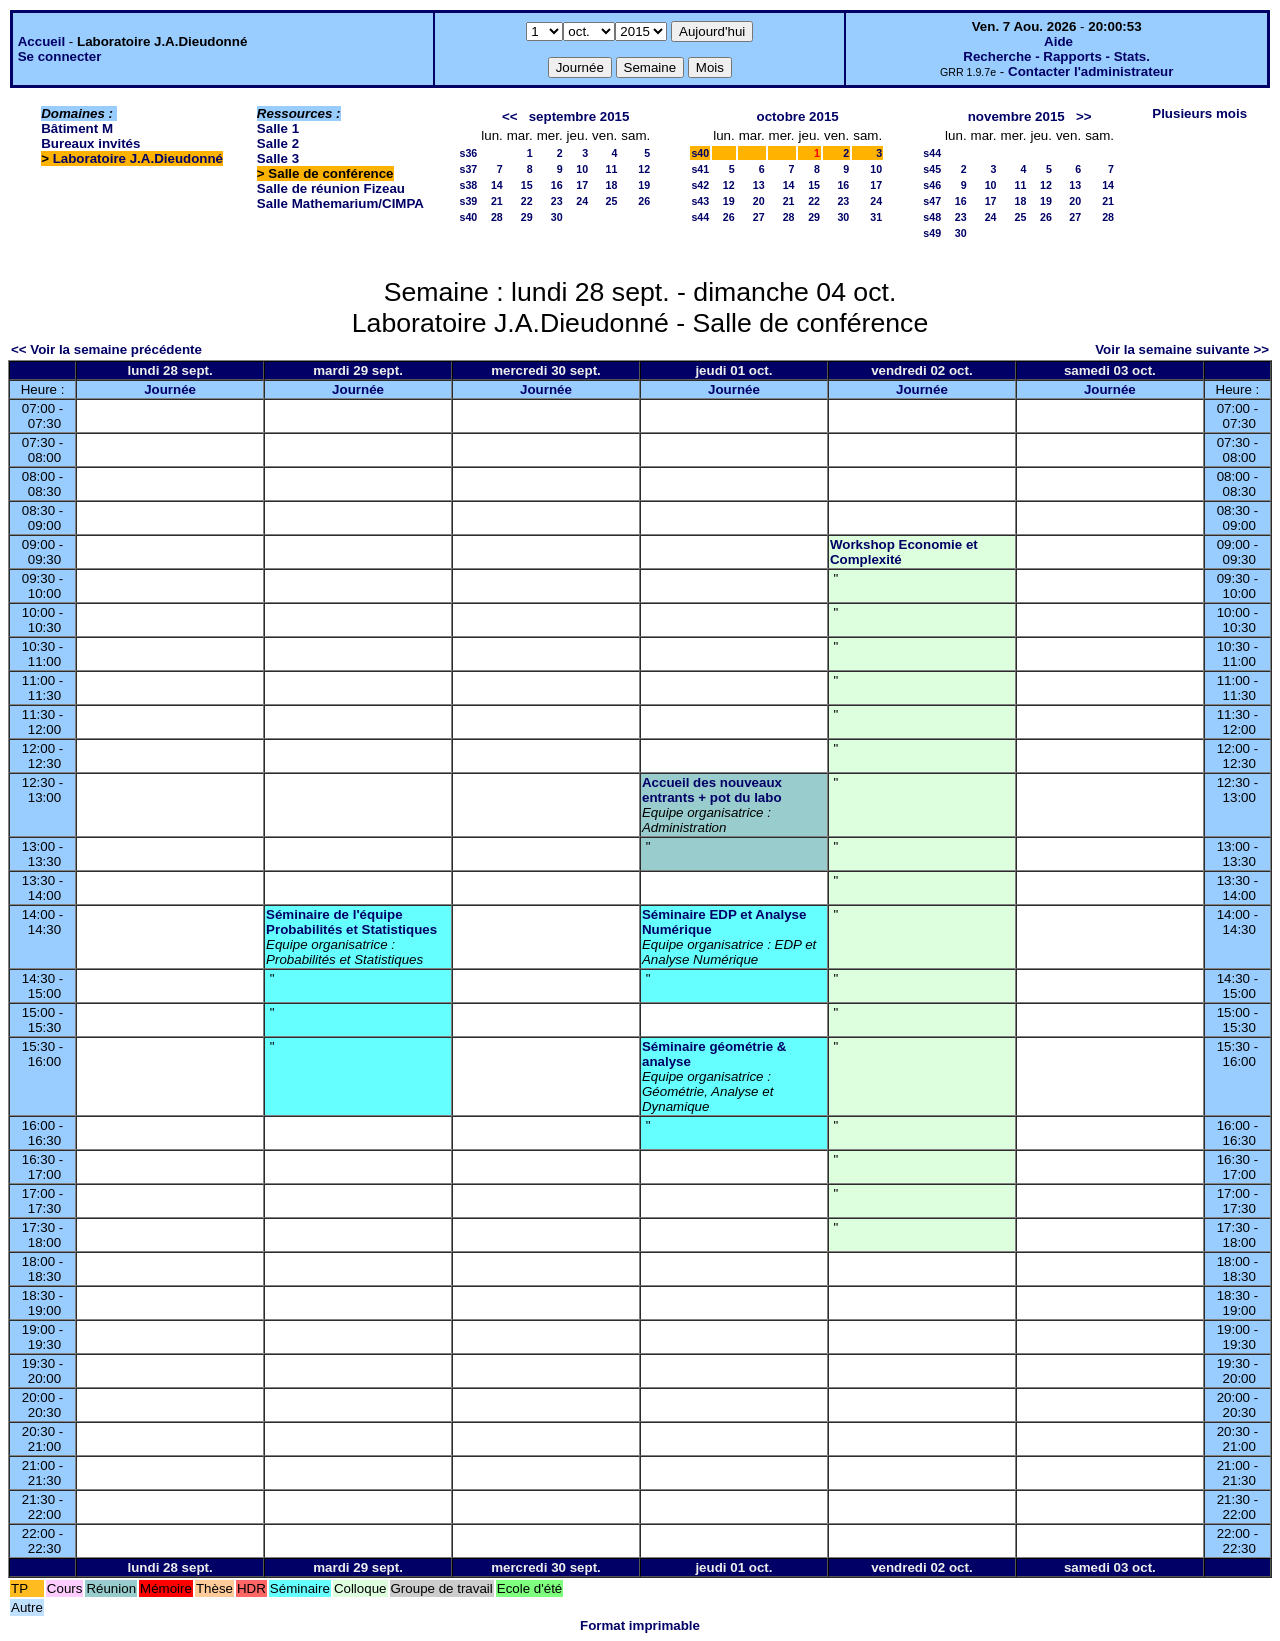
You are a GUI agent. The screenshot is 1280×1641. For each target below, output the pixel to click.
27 (759, 217)
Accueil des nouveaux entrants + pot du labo (712, 790)
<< (510, 116)
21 (497, 201)
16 (557, 185)
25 (611, 201)
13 (759, 185)
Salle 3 (278, 158)
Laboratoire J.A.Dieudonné (138, 158)
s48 (932, 217)
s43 (700, 201)
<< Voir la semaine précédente (106, 349)
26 (644, 201)
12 (644, 169)
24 (582, 201)
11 (611, 169)
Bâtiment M (77, 128)
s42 (700, 185)
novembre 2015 (1016, 116)
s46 (932, 185)
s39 (468, 201)
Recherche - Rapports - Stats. (1056, 56)
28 (497, 217)
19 (644, 185)
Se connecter (60, 56)
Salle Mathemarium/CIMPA (340, 203)
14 (497, 185)
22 (527, 201)
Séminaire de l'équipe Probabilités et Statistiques (351, 922)
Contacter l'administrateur (1090, 71)
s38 (468, 185)
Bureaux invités (90, 143)
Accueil (41, 41)
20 (759, 201)
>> (1084, 116)
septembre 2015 (579, 116)
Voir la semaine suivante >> (1182, 349)
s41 (700, 169)
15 (527, 185)
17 (582, 185)
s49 (932, 233)
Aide (1058, 41)
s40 (468, 217)
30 (557, 217)
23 (557, 201)
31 (876, 217)
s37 (468, 169)
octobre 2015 (798, 116)
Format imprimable (640, 1625)
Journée (170, 389)
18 (611, 185)
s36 (468, 153)
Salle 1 (278, 128)
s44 (700, 217)
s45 (932, 169)
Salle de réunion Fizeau (331, 188)
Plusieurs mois (1199, 113)
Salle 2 (278, 143)
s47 (932, 201)
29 (527, 217)
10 (582, 169)
